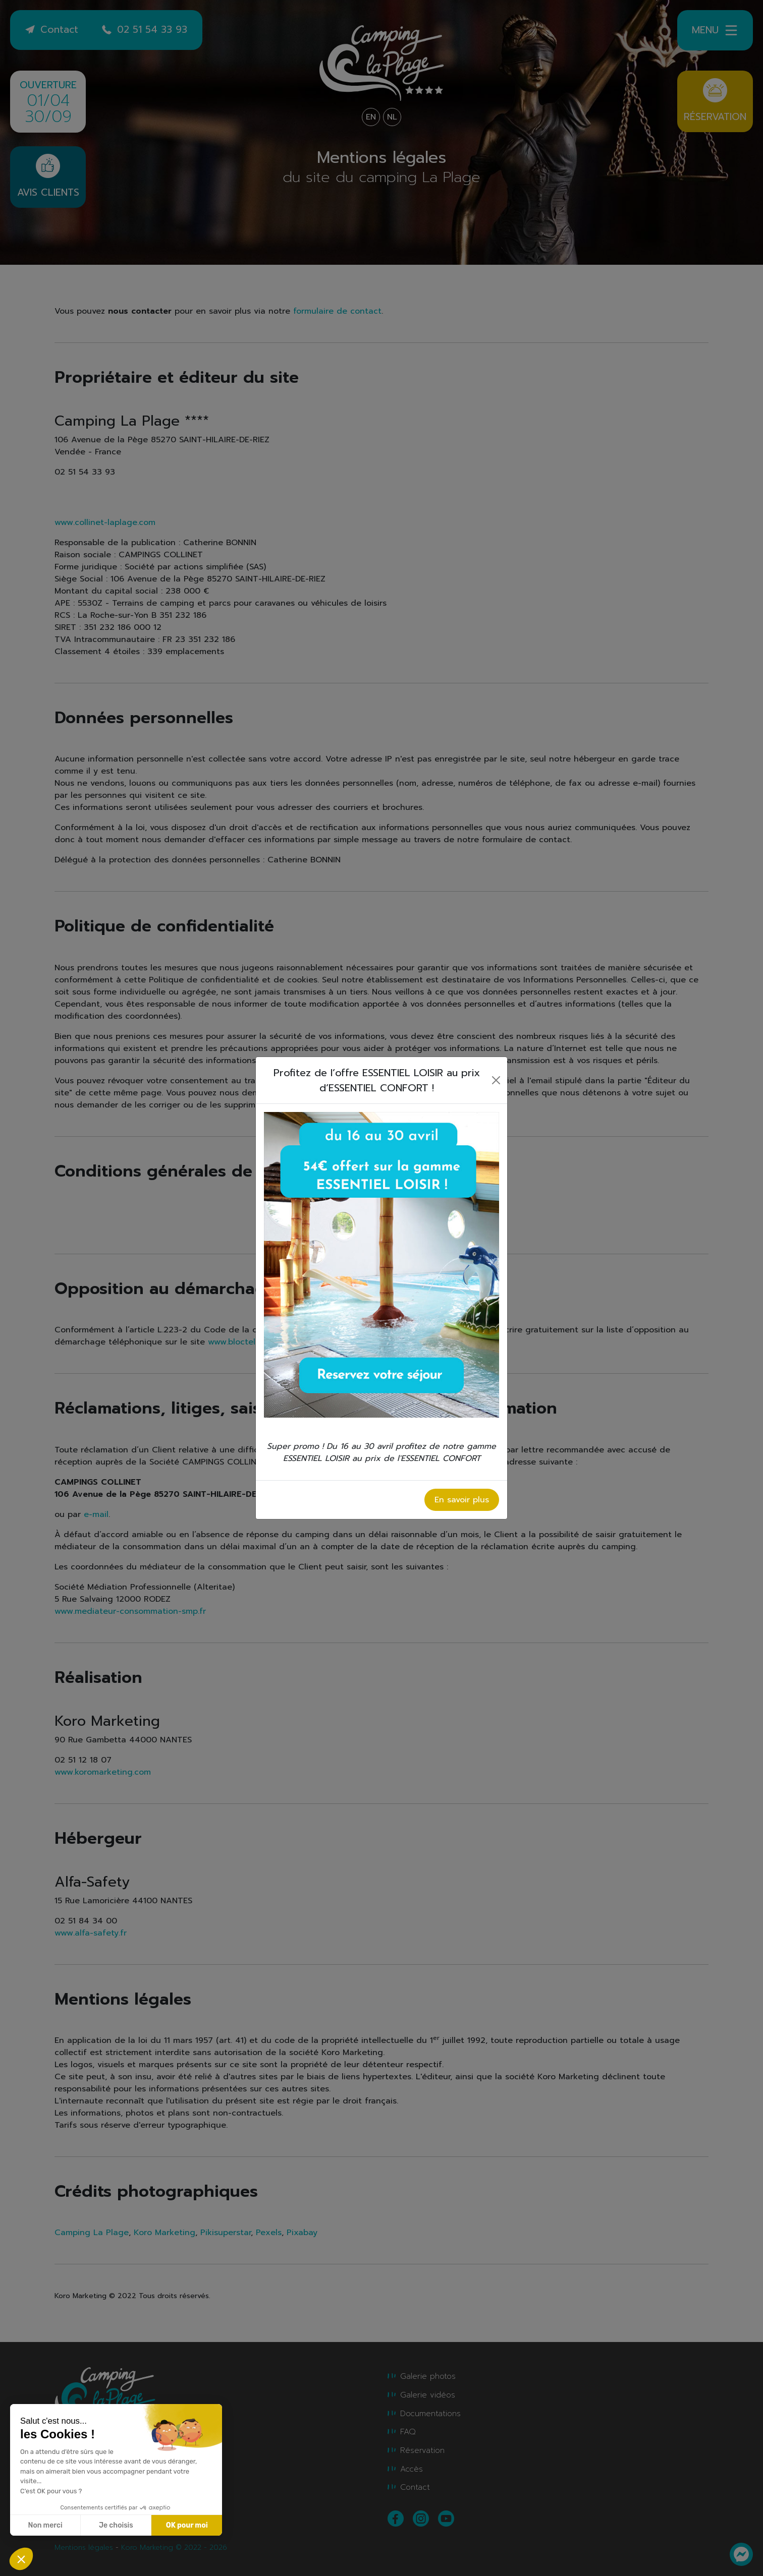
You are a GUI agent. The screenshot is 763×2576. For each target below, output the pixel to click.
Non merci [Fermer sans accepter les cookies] (45, 2525)
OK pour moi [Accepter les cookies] (187, 2525)
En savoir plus (461, 1500)
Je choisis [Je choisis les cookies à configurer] (116, 2525)
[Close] (496, 1080)
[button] (21, 2559)
